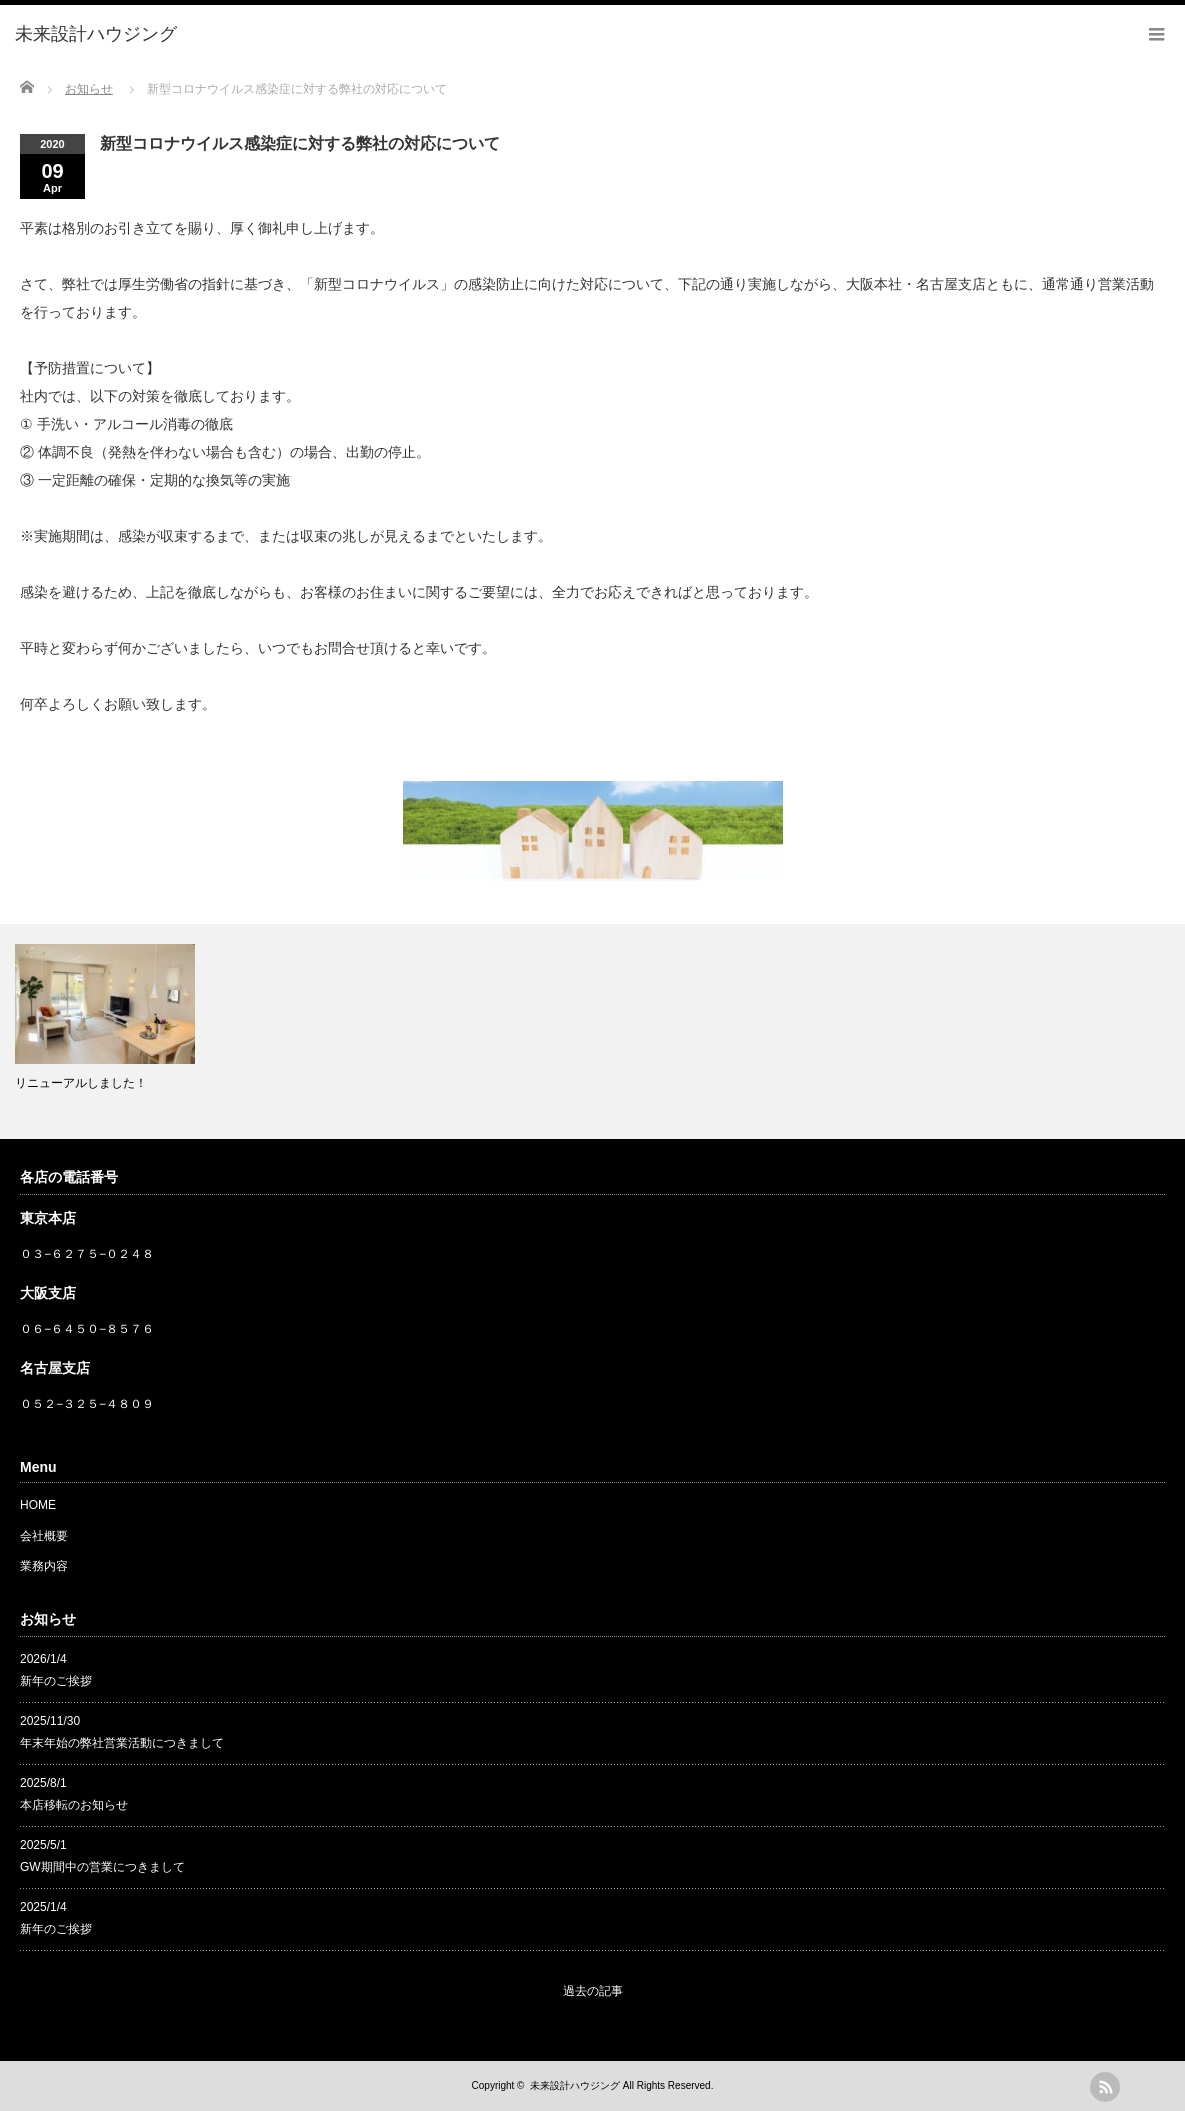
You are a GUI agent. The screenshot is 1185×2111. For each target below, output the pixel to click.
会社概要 (44, 1536)
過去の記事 (593, 1991)
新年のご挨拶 (56, 1681)
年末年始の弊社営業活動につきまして (122, 1743)
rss (1105, 2087)
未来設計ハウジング (575, 2085)
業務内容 (44, 1566)
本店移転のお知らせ (74, 1805)
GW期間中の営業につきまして (102, 1867)
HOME (38, 1505)
